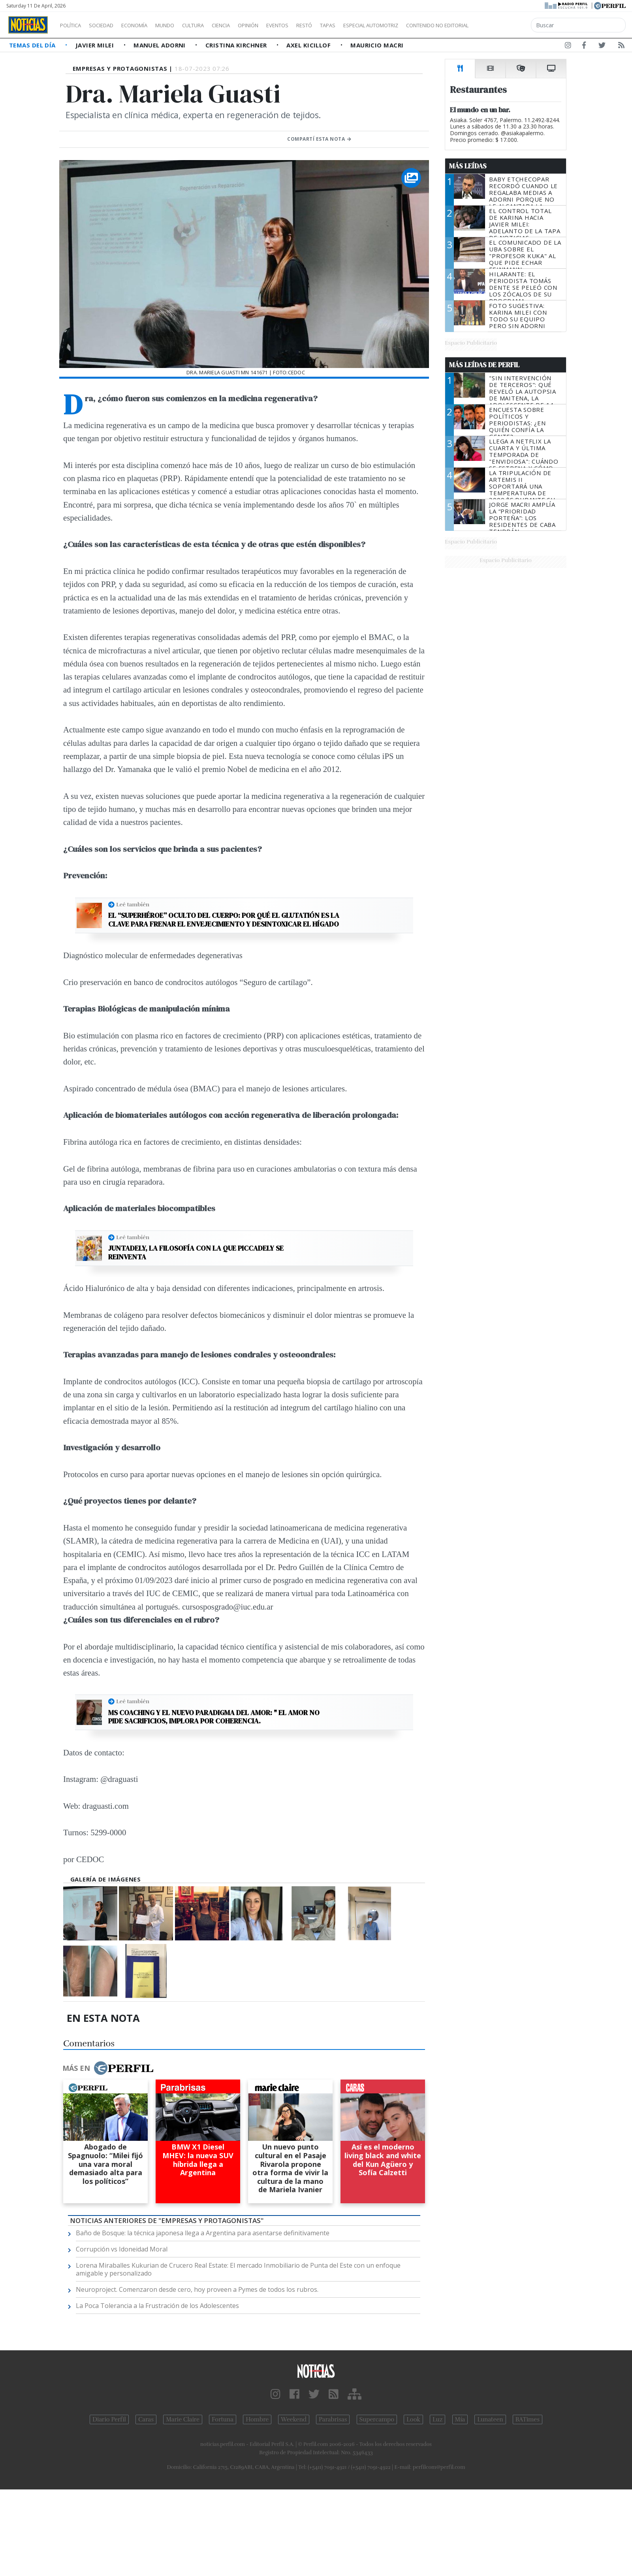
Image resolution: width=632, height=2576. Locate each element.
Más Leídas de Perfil (484, 365)
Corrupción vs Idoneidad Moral (121, 2249)
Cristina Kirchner (237, 45)
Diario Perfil (109, 2419)
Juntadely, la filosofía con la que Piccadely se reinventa (196, 1252)
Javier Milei (95, 45)
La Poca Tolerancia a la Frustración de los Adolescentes (157, 2305)
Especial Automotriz (423, 25)
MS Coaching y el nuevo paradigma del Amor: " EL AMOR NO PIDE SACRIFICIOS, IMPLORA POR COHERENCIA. (214, 1716)
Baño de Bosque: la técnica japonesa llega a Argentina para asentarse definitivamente (202, 2233)
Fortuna (222, 2419)
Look (413, 2419)
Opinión (280, 25)
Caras (146, 2419)
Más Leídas (468, 166)
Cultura (215, 25)
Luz (437, 2419)
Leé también (132, 904)
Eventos (314, 25)
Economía (148, 25)
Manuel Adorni (160, 45)
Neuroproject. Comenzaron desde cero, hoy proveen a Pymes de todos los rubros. (197, 2289)
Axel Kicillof (309, 45)
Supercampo (377, 2419)
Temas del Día (33, 45)
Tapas (372, 25)
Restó (346, 25)
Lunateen (490, 2419)
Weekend (294, 2419)
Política (73, 25)
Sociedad (109, 25)
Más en (107, 2068)
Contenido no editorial (504, 25)
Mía (460, 2419)
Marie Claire (182, 2419)
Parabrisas (333, 2419)
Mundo (182, 25)
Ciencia (248, 25)
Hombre (257, 2419)
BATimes (527, 2419)
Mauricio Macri (376, 45)
